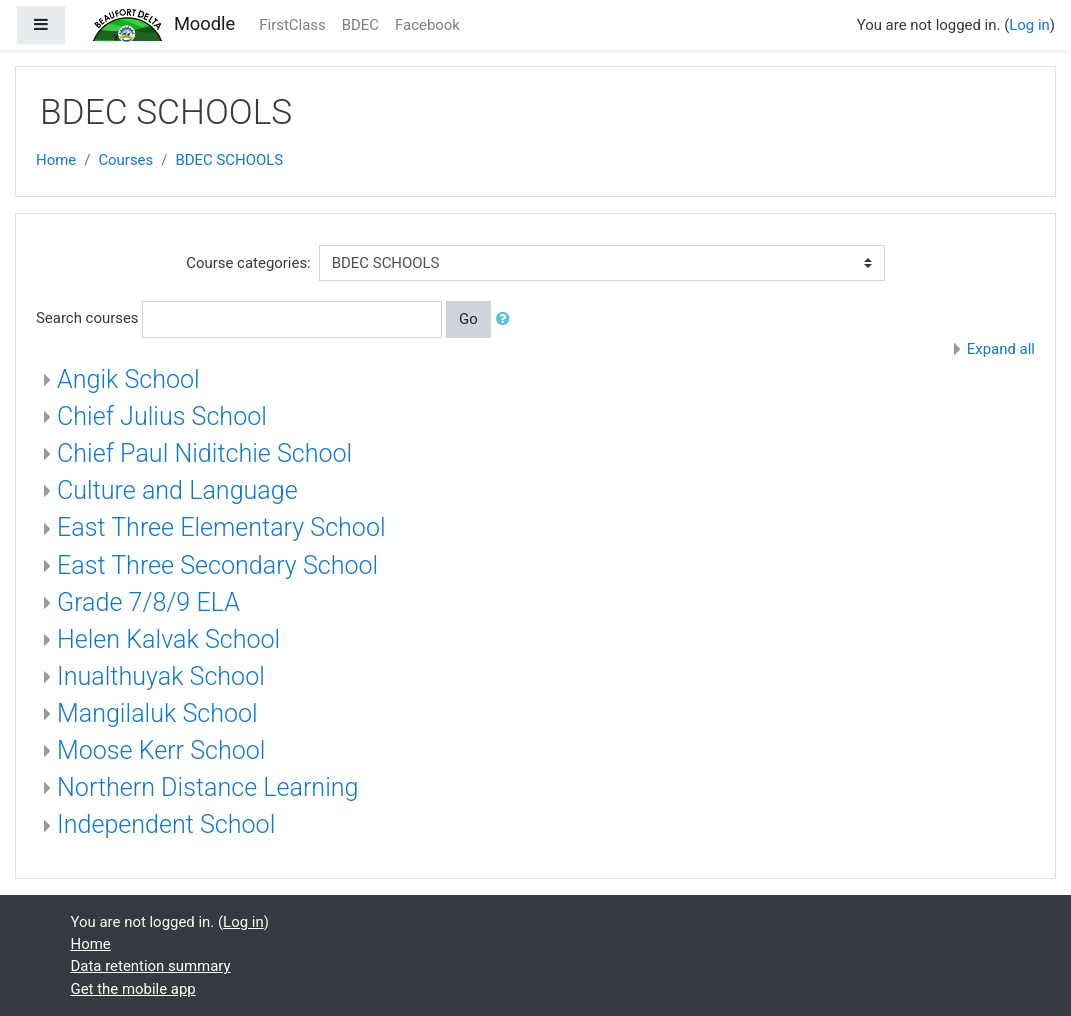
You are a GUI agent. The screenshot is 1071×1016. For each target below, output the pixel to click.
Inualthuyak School (161, 676)
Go (468, 319)
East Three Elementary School (221, 527)
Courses (125, 160)
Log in (1029, 25)
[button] (507, 319)
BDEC (360, 25)
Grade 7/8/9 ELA (148, 602)
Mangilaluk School (157, 713)
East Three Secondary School (217, 565)
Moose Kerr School (161, 750)
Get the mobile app (133, 989)
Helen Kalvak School (168, 639)
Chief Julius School (162, 416)
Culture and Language (177, 490)
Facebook (427, 25)
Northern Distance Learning (207, 787)
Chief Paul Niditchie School (204, 453)
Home (56, 160)
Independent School (166, 824)
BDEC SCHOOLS (229, 160)
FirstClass (292, 25)
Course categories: (248, 263)
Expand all (1001, 349)
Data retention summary (151, 966)
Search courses (87, 318)
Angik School (128, 379)
